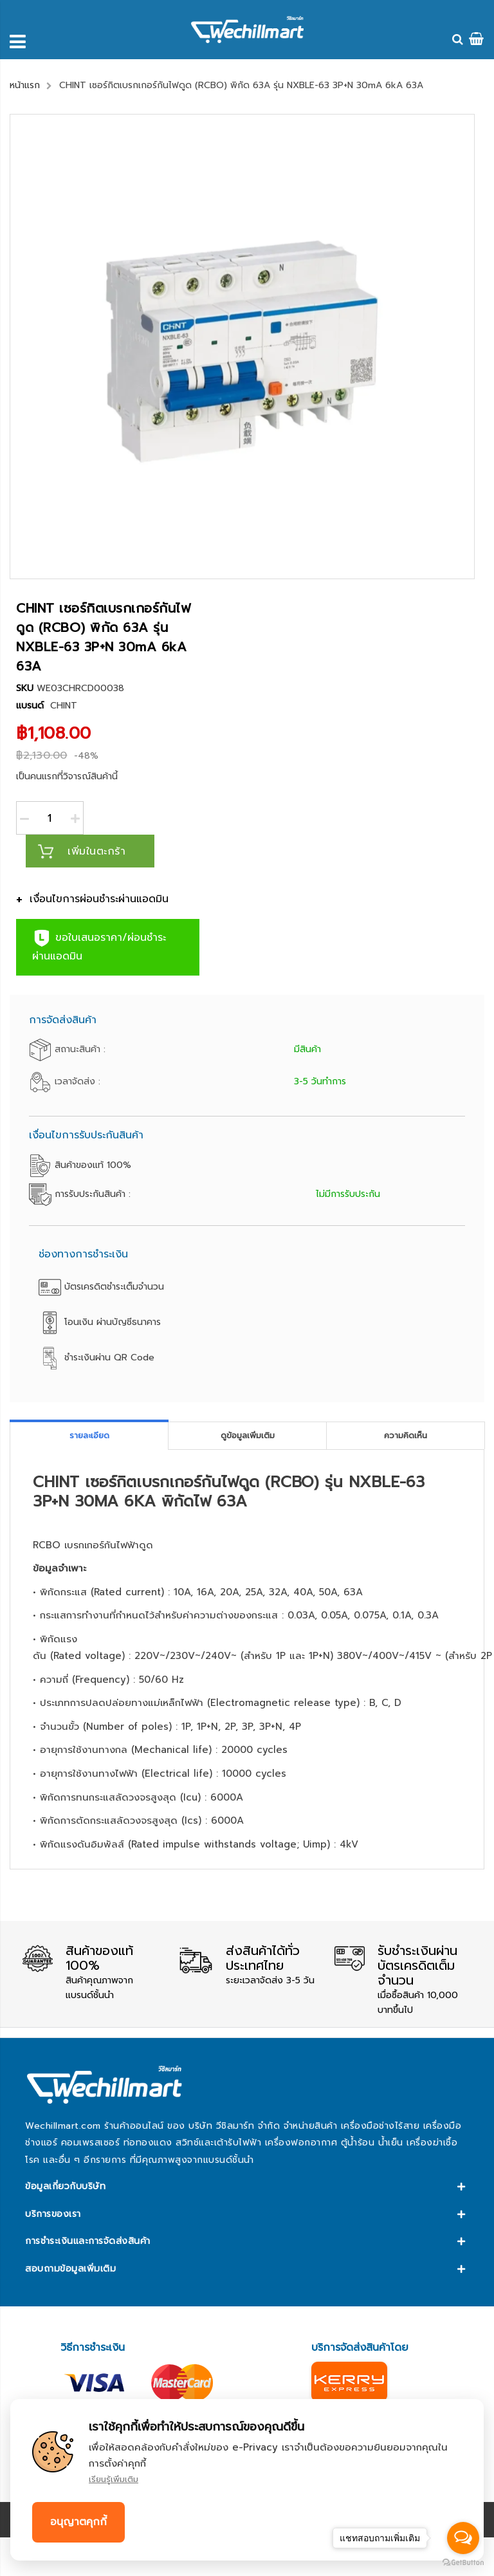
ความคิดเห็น (405, 1435)
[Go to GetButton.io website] (463, 2563)
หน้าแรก (25, 85)
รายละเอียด (89, 1435)
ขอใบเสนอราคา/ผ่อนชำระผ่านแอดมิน (99, 946)
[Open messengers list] (463, 2538)
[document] (247, 2480)
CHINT (63, 705)
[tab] (89, 1435)
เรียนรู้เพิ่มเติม (113, 2479)
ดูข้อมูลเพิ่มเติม (248, 1435)
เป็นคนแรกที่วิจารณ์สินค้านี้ (67, 776)
